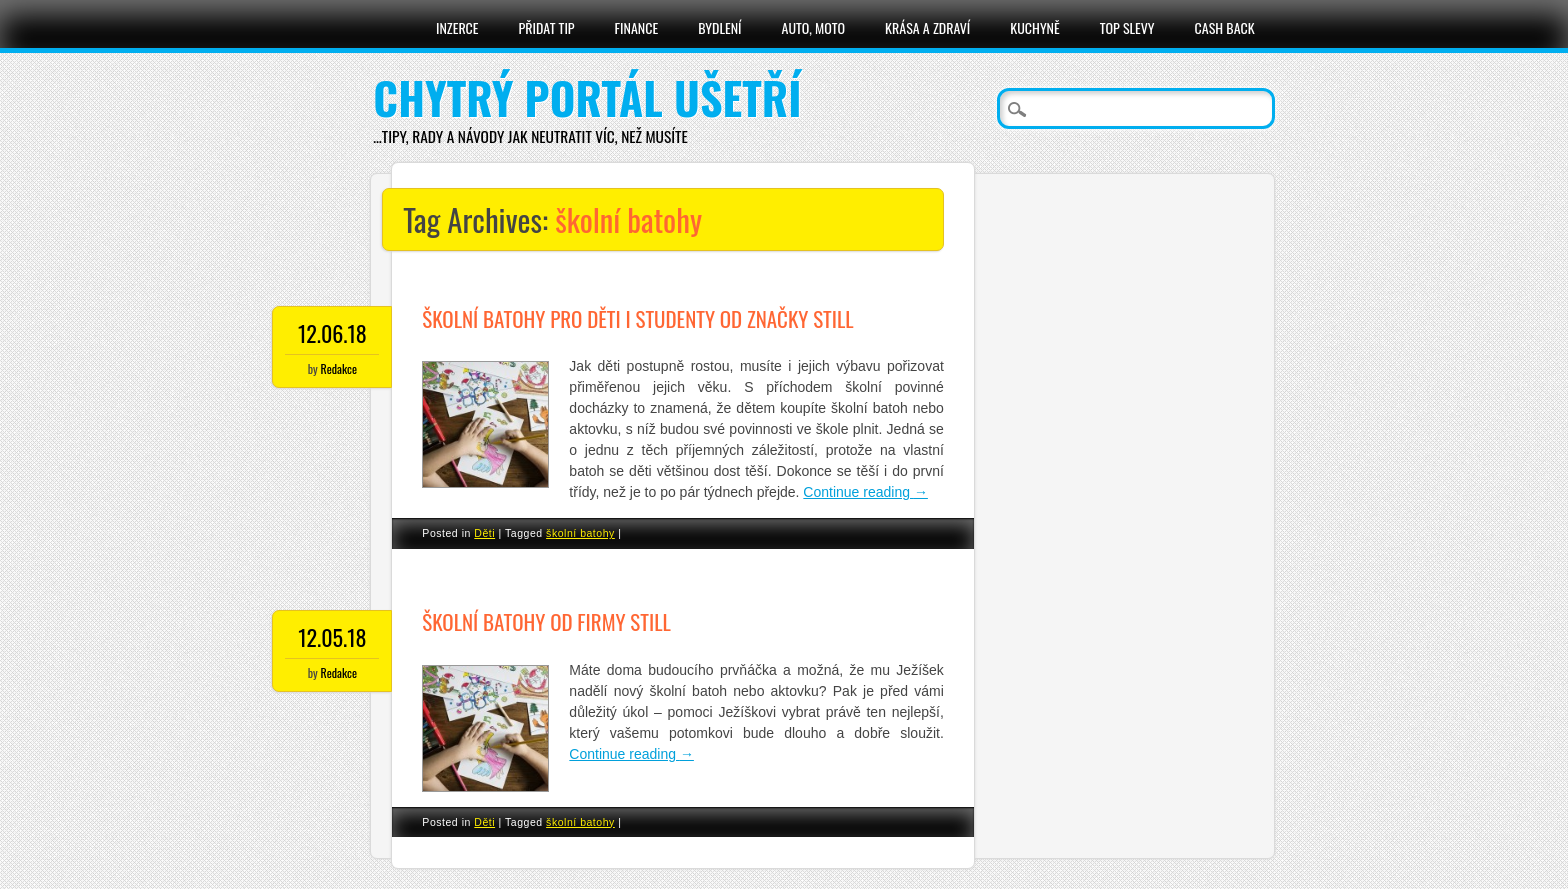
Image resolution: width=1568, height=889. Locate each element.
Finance (637, 27)
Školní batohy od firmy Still (546, 621)
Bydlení (719, 27)
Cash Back (1225, 27)
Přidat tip (547, 27)
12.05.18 (332, 637)
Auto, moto (814, 27)
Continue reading (865, 492)
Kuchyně (1034, 27)
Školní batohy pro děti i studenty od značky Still (637, 318)
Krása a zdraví (927, 27)
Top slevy (1127, 27)
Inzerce (457, 27)
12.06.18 (332, 333)
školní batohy (580, 533)
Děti (484, 533)
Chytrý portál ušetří (587, 97)
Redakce (339, 368)
